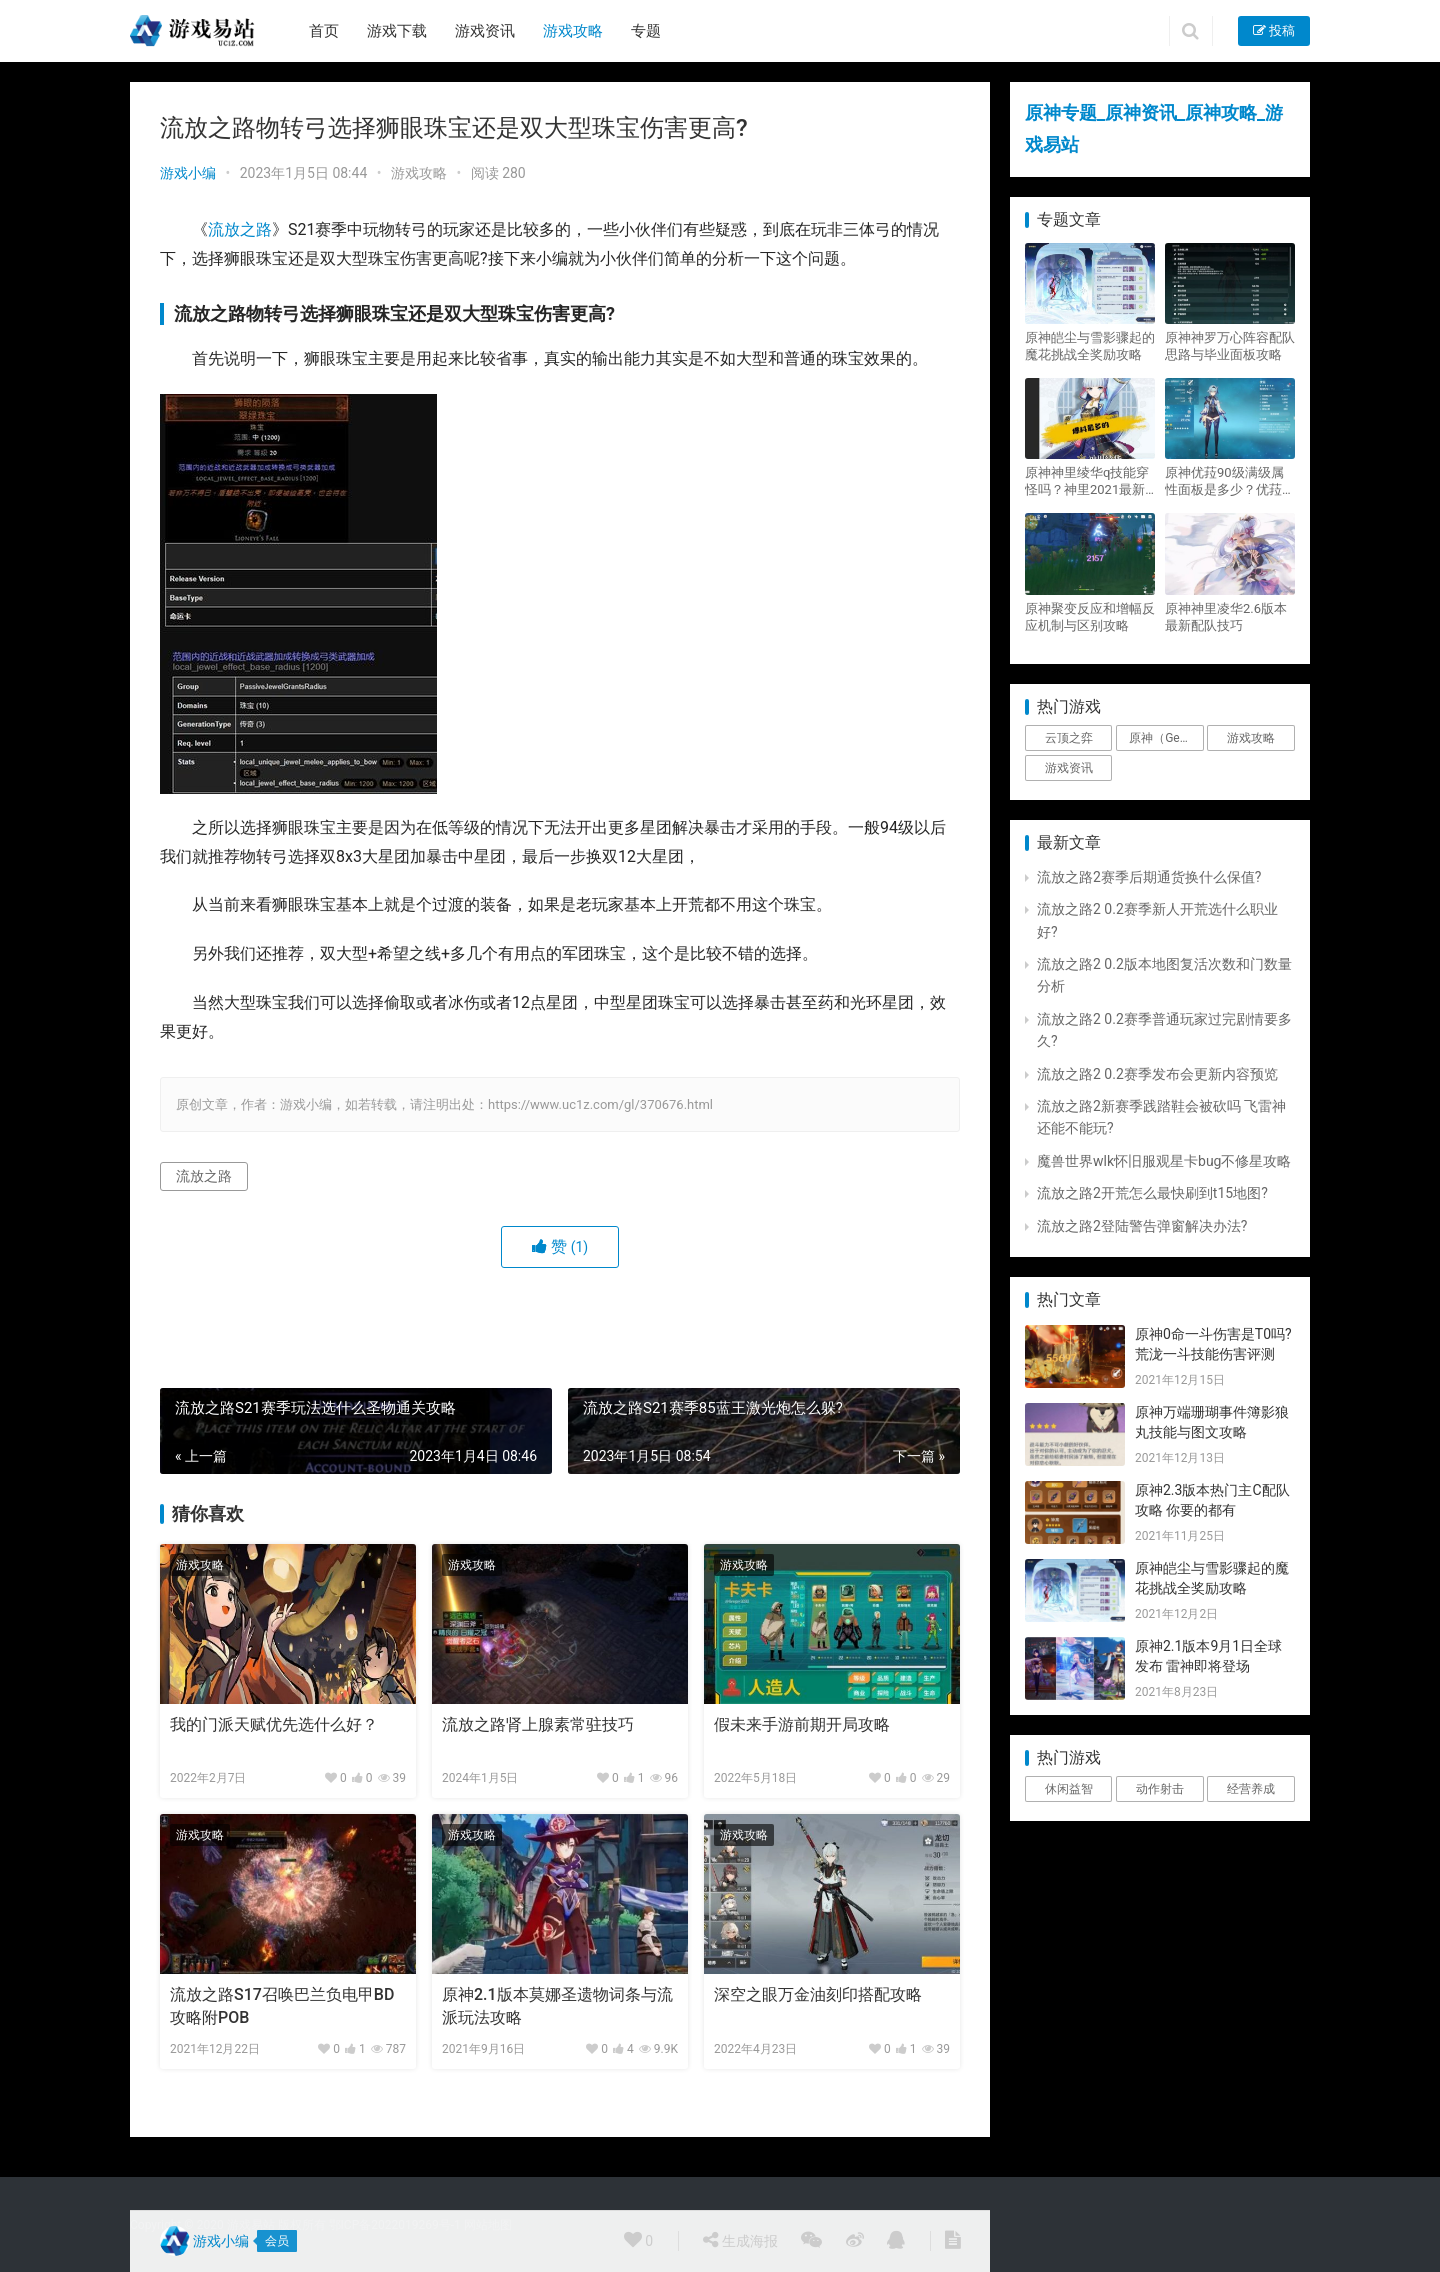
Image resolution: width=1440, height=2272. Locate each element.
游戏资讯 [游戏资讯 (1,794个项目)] (1069, 768)
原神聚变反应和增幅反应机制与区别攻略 (1090, 617)
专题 (646, 31)
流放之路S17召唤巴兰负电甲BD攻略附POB (282, 2005)
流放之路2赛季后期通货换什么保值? (1149, 877)
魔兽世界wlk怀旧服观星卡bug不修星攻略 (1164, 1161)
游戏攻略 (573, 31)
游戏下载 (397, 31)
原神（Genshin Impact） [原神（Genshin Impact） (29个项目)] (1166, 738)
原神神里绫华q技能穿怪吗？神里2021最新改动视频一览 (1087, 481)
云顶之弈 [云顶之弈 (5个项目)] (1069, 738)
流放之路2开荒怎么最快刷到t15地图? (1152, 1193)
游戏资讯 (485, 31)
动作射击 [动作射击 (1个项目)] (1160, 1789)
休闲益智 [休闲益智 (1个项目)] (1069, 1789)
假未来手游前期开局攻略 (802, 1724)
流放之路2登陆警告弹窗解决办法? (1142, 1226)
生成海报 (740, 2240)
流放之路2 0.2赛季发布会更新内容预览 (1157, 1074)
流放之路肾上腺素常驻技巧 (538, 1724)
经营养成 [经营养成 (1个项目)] (1251, 1789)
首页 (324, 31)
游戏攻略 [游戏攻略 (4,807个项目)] (1251, 738)
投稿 (1274, 30)
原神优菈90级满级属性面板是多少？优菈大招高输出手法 (1230, 481)
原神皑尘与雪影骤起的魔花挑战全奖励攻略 (1090, 346)
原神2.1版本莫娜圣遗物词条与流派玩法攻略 (557, 2005)
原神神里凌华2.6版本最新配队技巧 (1226, 617)
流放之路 (240, 229)
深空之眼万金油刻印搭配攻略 (818, 1994)
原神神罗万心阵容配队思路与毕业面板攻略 (1230, 346)
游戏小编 (188, 173)
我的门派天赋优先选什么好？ (274, 1724)
